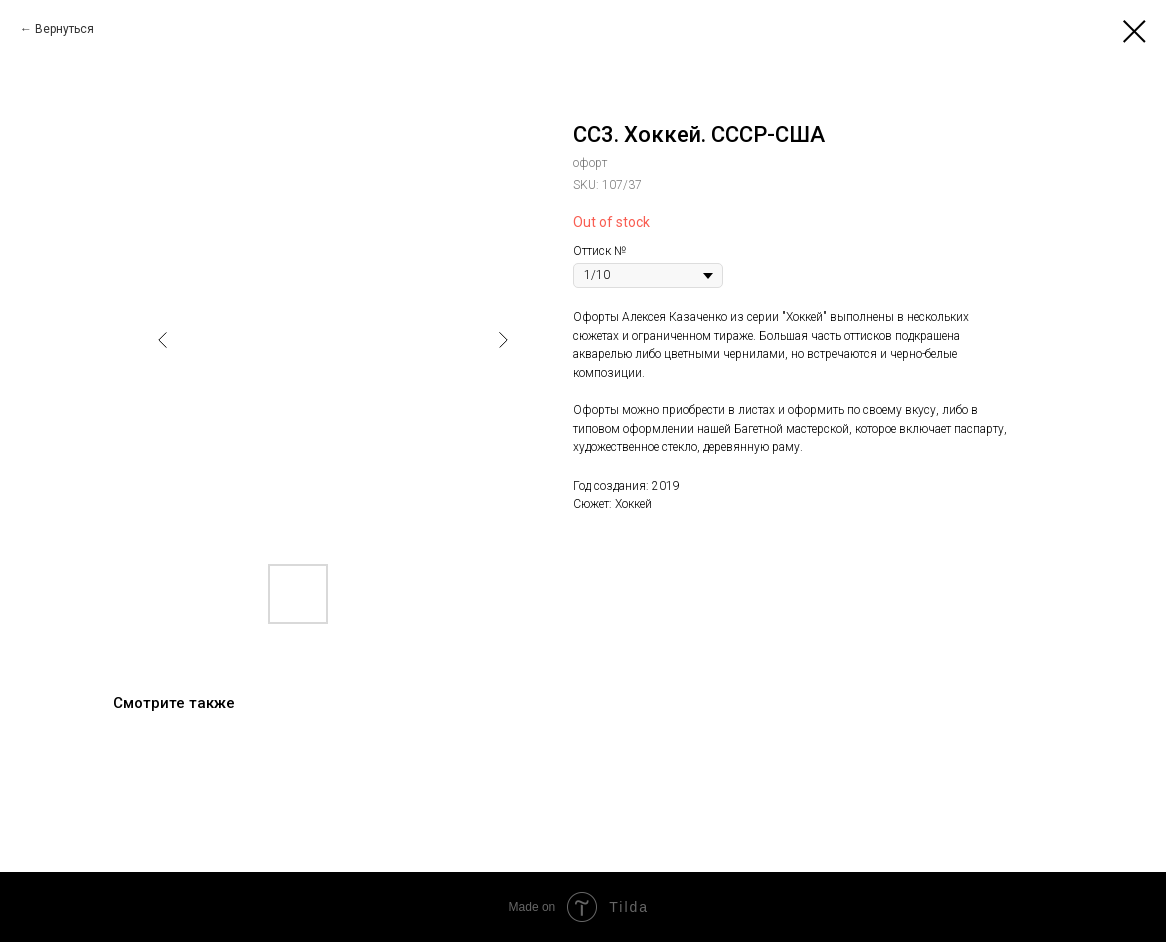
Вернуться (64, 29)
